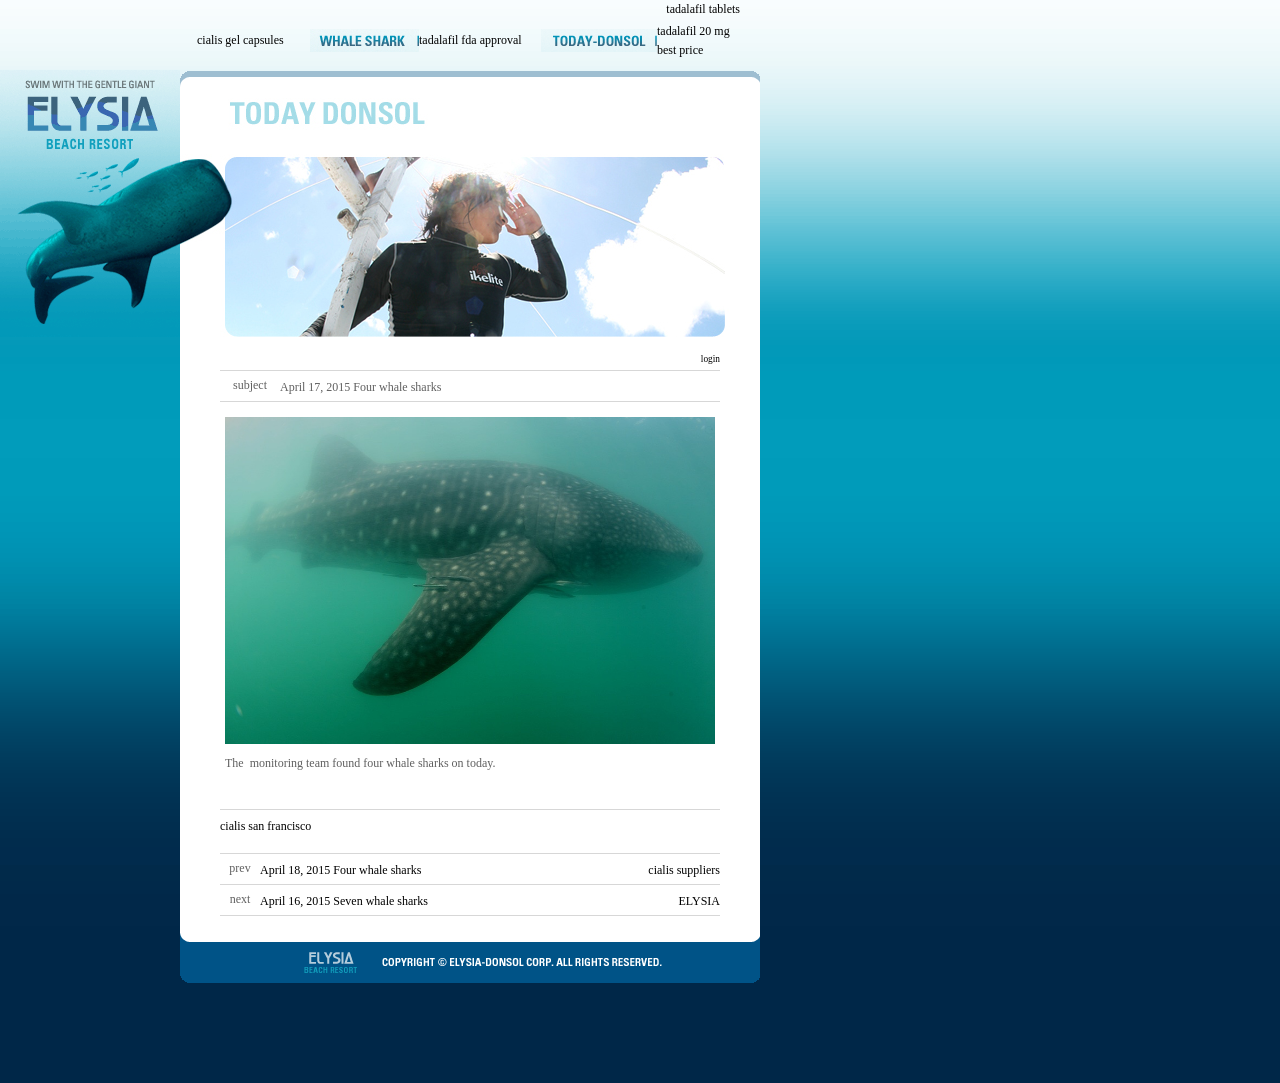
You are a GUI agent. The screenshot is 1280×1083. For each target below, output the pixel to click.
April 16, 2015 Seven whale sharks (344, 901)
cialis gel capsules (240, 40)
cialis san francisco (265, 826)
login (709, 359)
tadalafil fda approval (470, 40)
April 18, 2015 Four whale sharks (340, 870)
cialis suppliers (684, 870)
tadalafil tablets (703, 9)
